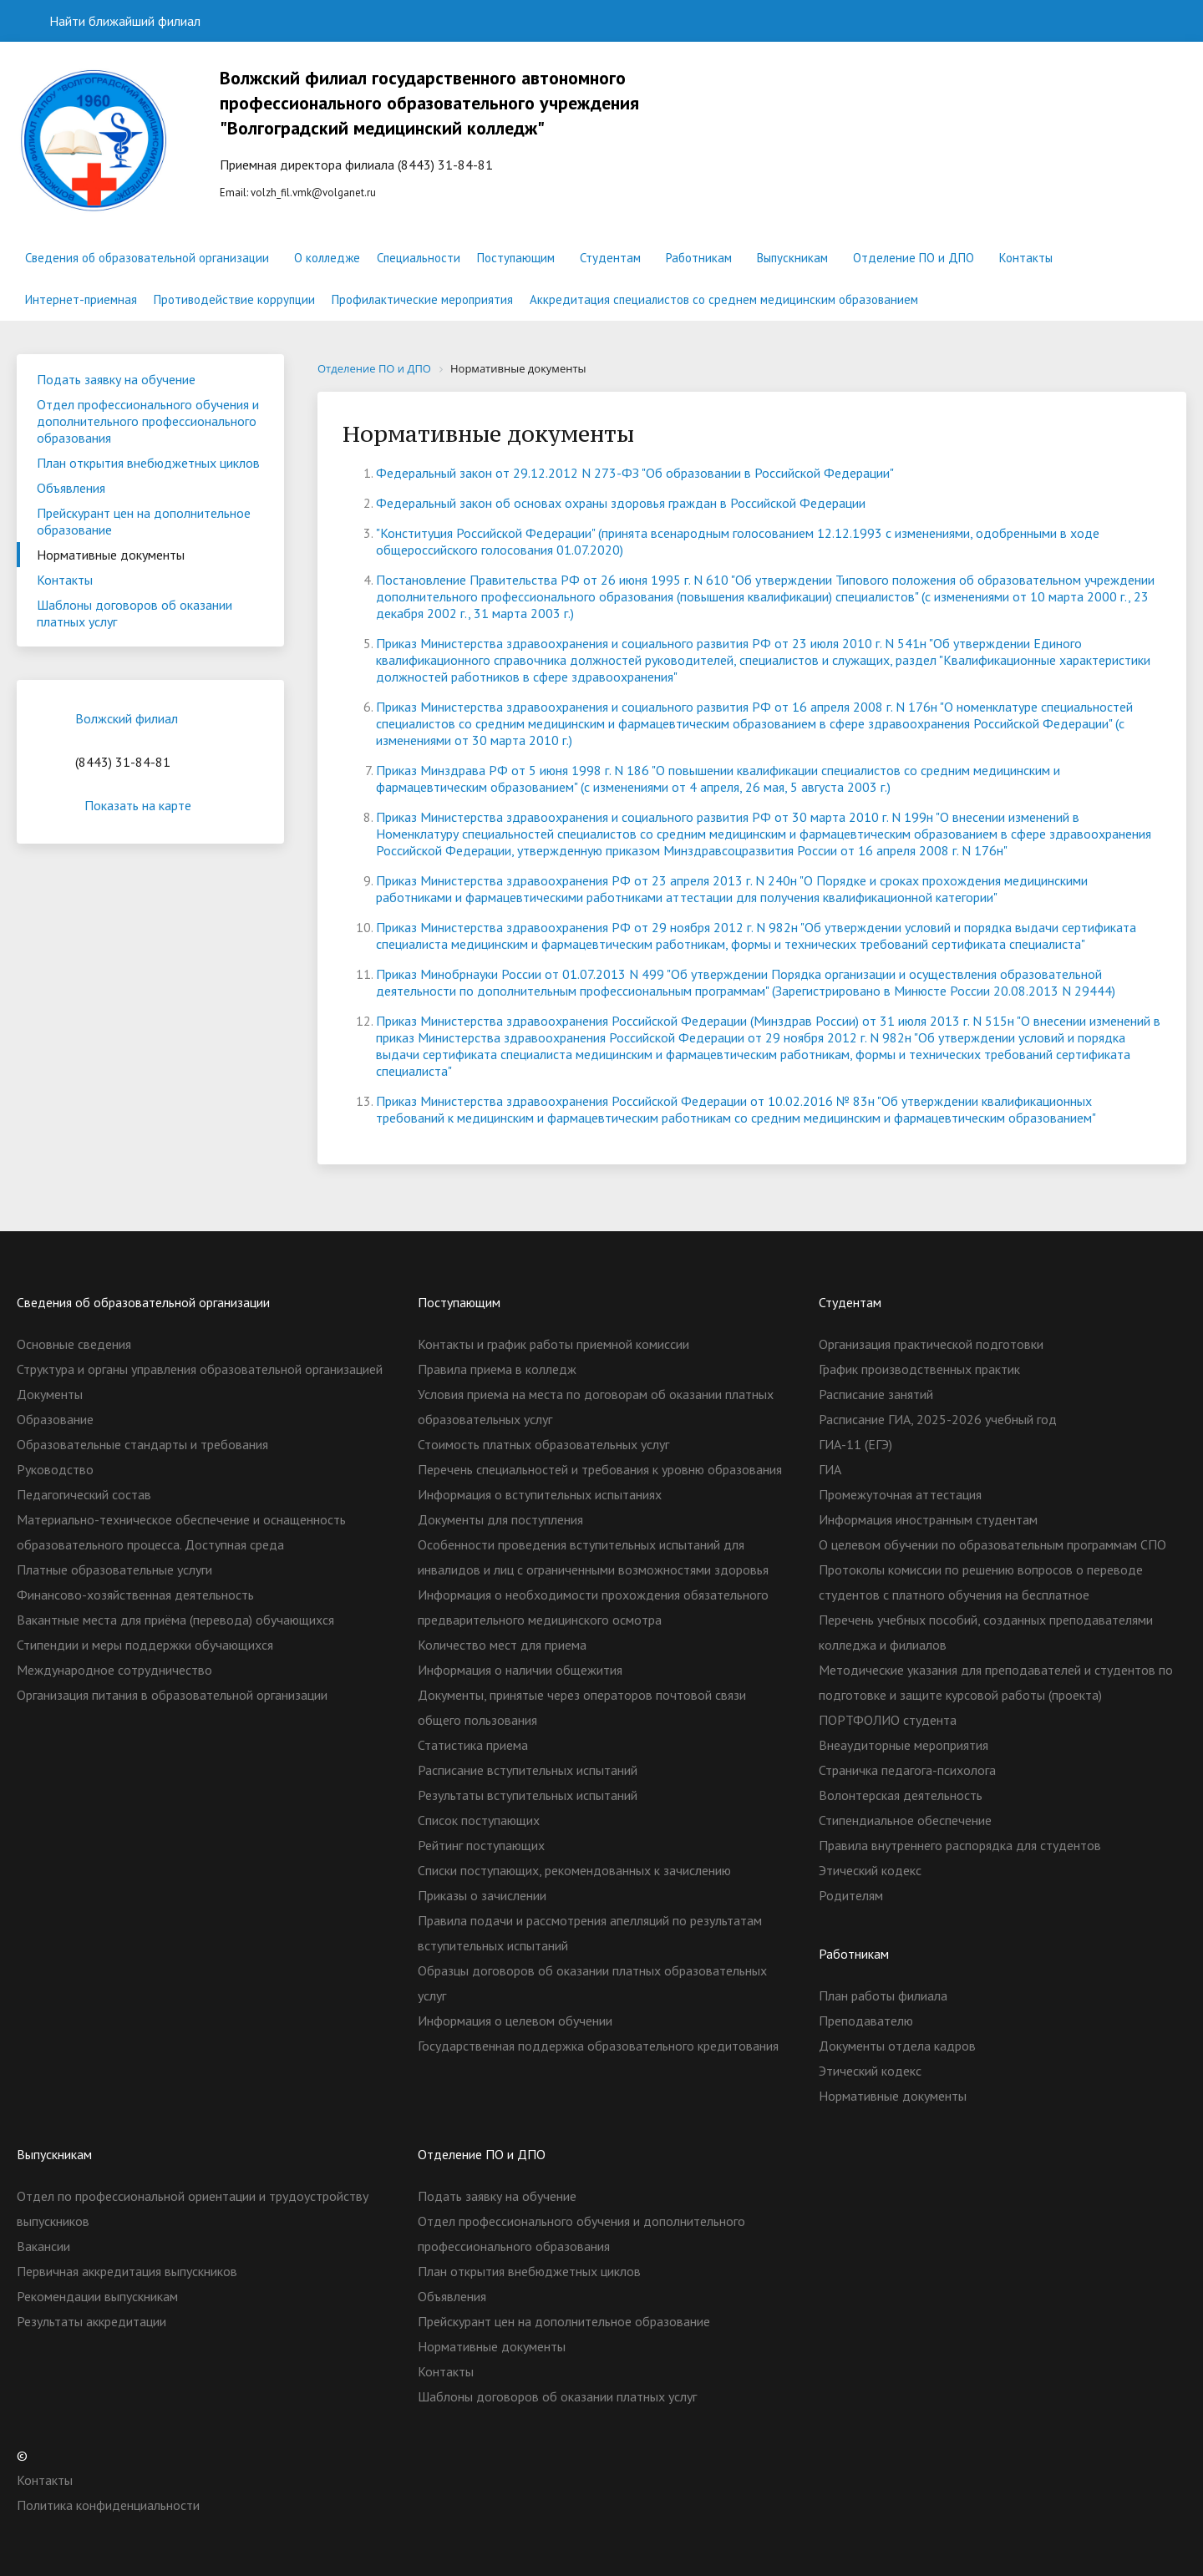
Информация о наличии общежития (520, 1669)
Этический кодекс (870, 1870)
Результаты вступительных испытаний (527, 1795)
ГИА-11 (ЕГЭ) (855, 1444)
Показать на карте (150, 805)
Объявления (71, 487)
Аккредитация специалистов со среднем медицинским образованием (724, 299)
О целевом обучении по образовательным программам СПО (992, 1544)
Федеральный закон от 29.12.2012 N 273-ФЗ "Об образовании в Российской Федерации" (635, 472)
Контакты (1026, 258)
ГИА (830, 1469)
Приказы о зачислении (482, 1895)
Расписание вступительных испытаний (527, 1770)
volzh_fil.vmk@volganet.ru (313, 192)
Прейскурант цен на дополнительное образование (144, 521)
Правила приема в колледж (497, 1369)
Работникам (699, 258)
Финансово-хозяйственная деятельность (135, 1594)
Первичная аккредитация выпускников (127, 2271)
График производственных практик (919, 1369)
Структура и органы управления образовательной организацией (200, 1369)
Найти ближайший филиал (114, 21)
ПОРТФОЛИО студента (888, 1719)
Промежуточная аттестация (900, 1494)
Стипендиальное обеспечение (905, 1820)
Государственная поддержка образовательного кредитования (598, 2045)
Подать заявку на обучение (116, 379)
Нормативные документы (111, 554)
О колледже (327, 258)
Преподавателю (866, 2020)
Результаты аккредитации (91, 2321)
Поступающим (516, 258)
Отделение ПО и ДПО (913, 258)
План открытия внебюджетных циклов (148, 462)
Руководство (55, 1469)
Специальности (418, 258)
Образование (55, 1419)
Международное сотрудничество (114, 1669)
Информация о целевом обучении (515, 2020)
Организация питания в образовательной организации (172, 1694)
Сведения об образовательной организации (147, 258)
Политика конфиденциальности (108, 2505)
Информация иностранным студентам (928, 1519)
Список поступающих (479, 1820)
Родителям (851, 1895)
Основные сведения (74, 1344)
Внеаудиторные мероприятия (903, 1745)
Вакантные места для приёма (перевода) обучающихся (175, 1619)
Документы (50, 1394)
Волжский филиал (126, 718)
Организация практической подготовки (931, 1344)
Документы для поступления (500, 1519)
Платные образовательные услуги (114, 1569)
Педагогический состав (84, 1494)
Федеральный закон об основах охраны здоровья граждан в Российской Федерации (620, 502)
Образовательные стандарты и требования (142, 1444)
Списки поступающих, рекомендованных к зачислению (574, 1870)
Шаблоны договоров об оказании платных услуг (134, 613)
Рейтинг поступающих (481, 1845)
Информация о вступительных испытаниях (540, 1494)
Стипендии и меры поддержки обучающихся (145, 1644)
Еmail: (436, 132)
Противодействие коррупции (234, 299)
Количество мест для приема (502, 1644)
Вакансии (43, 2246)
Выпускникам (792, 258)
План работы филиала (883, 1995)
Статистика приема (473, 1745)
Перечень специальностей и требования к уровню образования (600, 1469)
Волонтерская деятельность (900, 1795)
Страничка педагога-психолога (907, 1770)
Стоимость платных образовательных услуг (543, 1444)
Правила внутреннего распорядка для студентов (960, 1845)
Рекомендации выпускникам (97, 2296)
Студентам (610, 258)
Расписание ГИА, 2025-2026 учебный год (938, 1419)
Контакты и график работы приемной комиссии (553, 1344)
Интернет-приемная (81, 299)
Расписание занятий (876, 1394)
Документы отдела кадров (897, 2045)
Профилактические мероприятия (422, 299)
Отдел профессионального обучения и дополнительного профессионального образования (148, 421)
